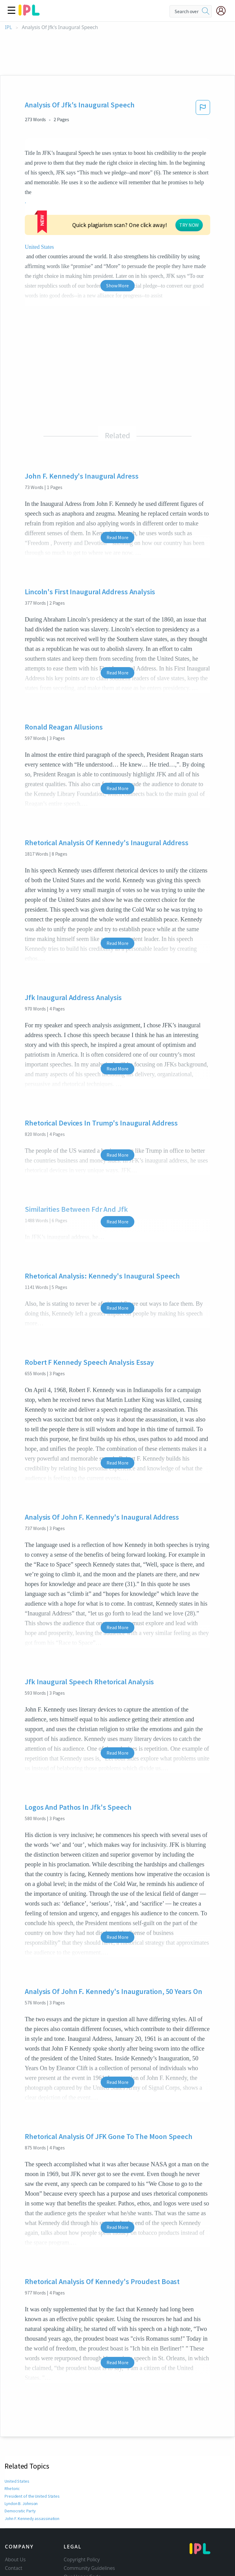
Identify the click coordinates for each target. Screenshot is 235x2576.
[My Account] (223, 11)
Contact (13, 2513)
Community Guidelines (89, 2513)
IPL (8, 27)
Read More (117, 483)
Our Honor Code (82, 2521)
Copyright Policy (82, 2504)
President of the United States (31, 2441)
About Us (15, 2504)
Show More (117, 231)
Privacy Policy (79, 2530)
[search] (206, 11)
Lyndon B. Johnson (22, 2448)
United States (47, 192)
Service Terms (79, 2539)
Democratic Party (20, 2456)
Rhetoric (12, 2434)
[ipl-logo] (29, 13)
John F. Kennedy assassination (32, 2463)
